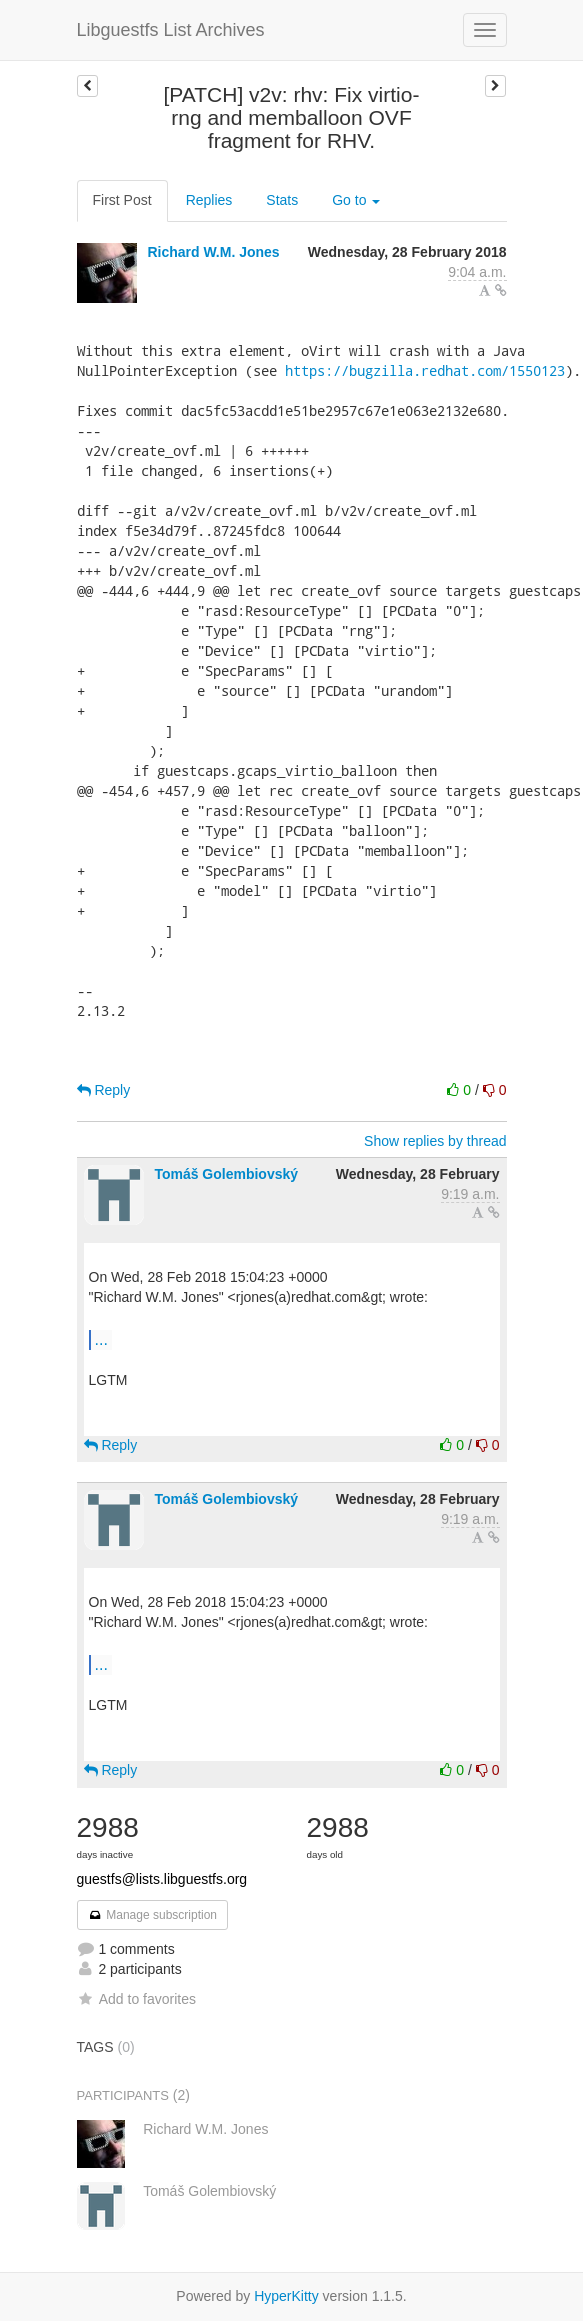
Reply (104, 1090)
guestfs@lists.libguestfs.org (162, 1879)
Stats (282, 200)
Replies (209, 200)
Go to (356, 200)
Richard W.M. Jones (213, 252)
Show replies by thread (435, 1141)
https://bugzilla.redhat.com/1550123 (425, 370)
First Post (122, 200)
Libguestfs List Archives (171, 30)
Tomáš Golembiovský (226, 1174)
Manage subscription (153, 1915)
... (101, 1339)
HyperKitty (286, 2296)
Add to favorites (136, 1999)
